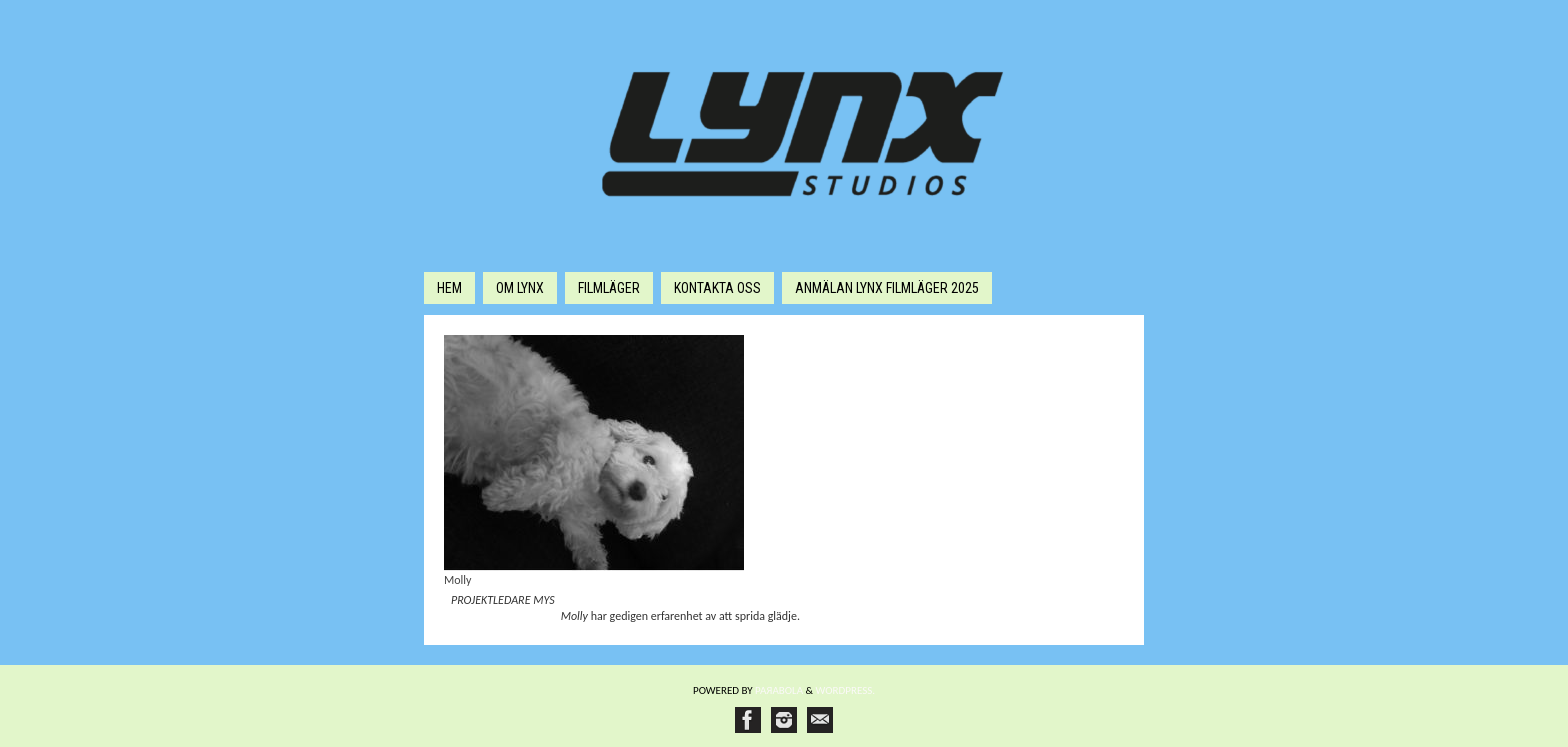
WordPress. (846, 690)
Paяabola (779, 690)
